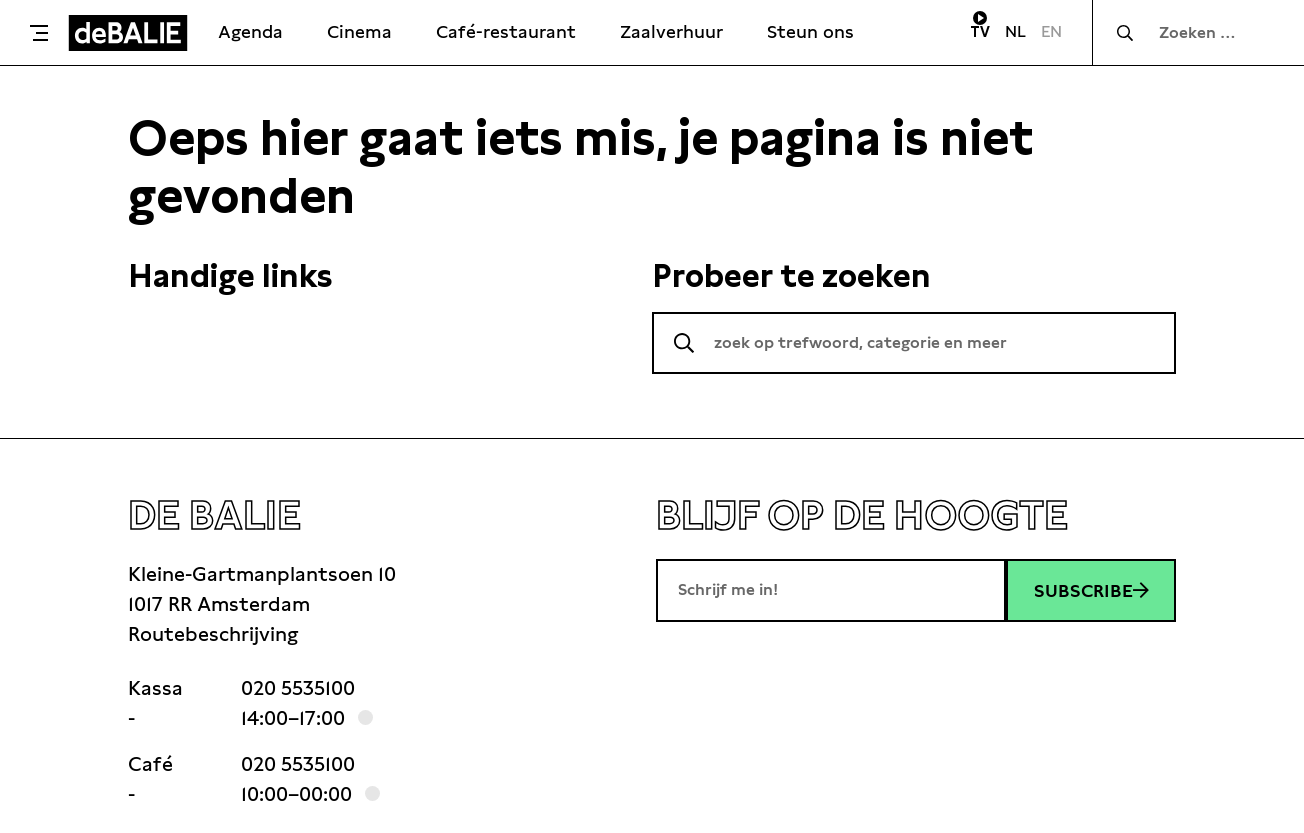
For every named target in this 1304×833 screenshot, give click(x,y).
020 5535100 (298, 688)
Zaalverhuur (671, 31)
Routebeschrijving (213, 634)
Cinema (359, 31)
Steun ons (810, 31)
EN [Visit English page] (1051, 31)
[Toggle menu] (39, 33)
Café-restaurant (506, 31)
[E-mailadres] (831, 590)
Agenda (250, 31)
